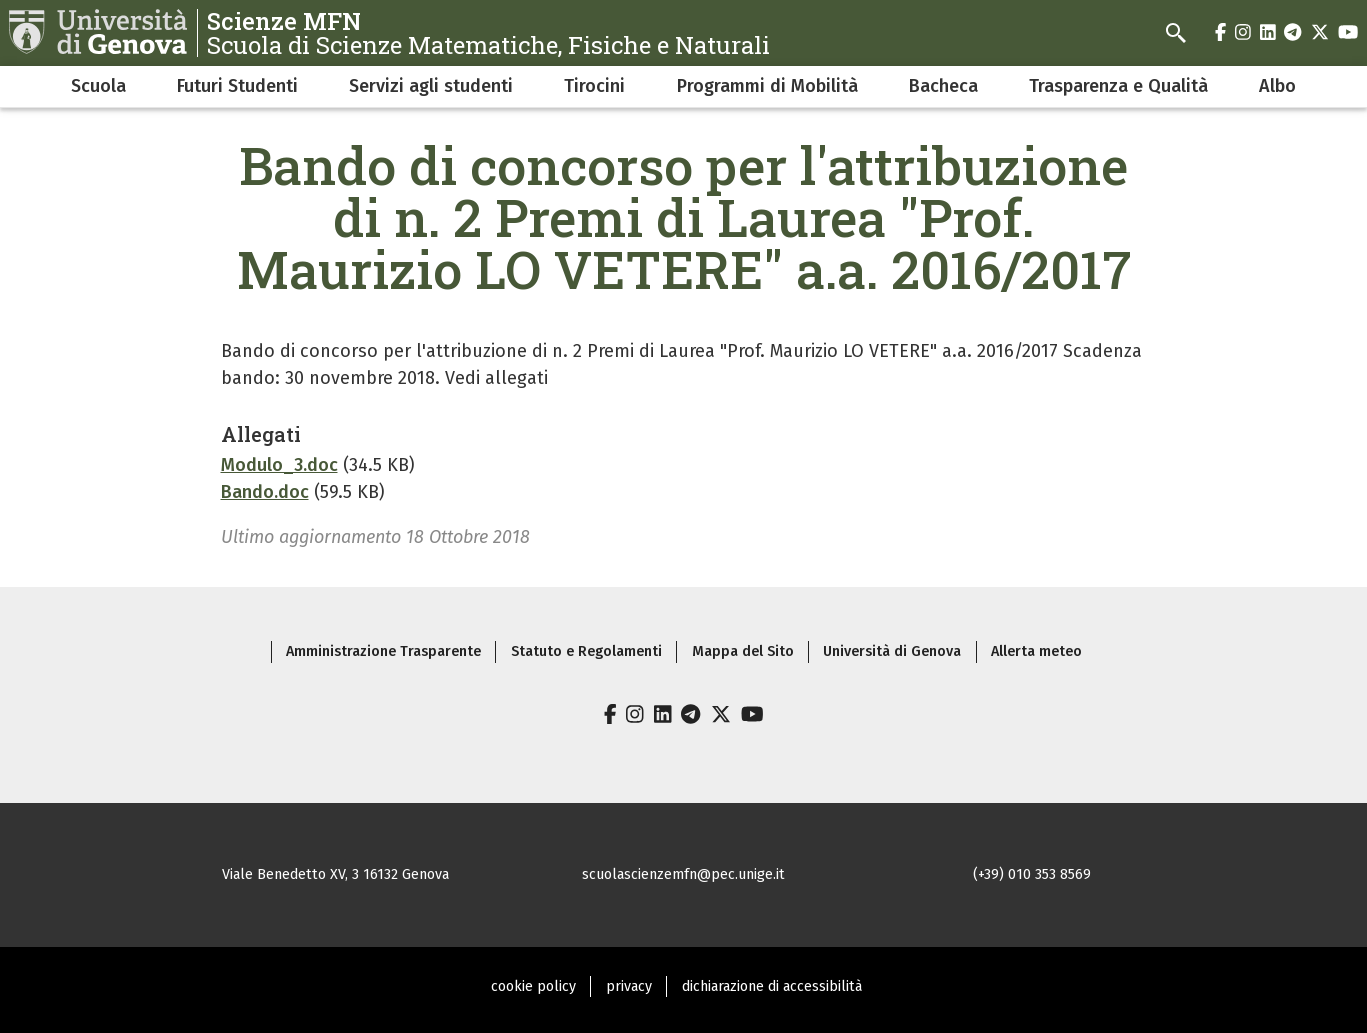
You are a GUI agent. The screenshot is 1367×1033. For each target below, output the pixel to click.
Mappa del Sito (743, 651)
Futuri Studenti (237, 86)
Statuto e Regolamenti (586, 651)
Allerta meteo (1036, 651)
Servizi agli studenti (431, 86)
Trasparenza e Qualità (1118, 86)
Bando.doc (265, 492)
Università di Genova (892, 651)
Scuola (98, 86)
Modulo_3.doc (279, 465)
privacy (629, 986)
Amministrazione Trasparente (383, 651)
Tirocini (594, 86)
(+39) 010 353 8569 (1032, 874)
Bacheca (943, 86)
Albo (1277, 86)
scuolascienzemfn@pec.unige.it (683, 874)
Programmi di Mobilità (767, 86)
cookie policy (533, 986)
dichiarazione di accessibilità (772, 986)
